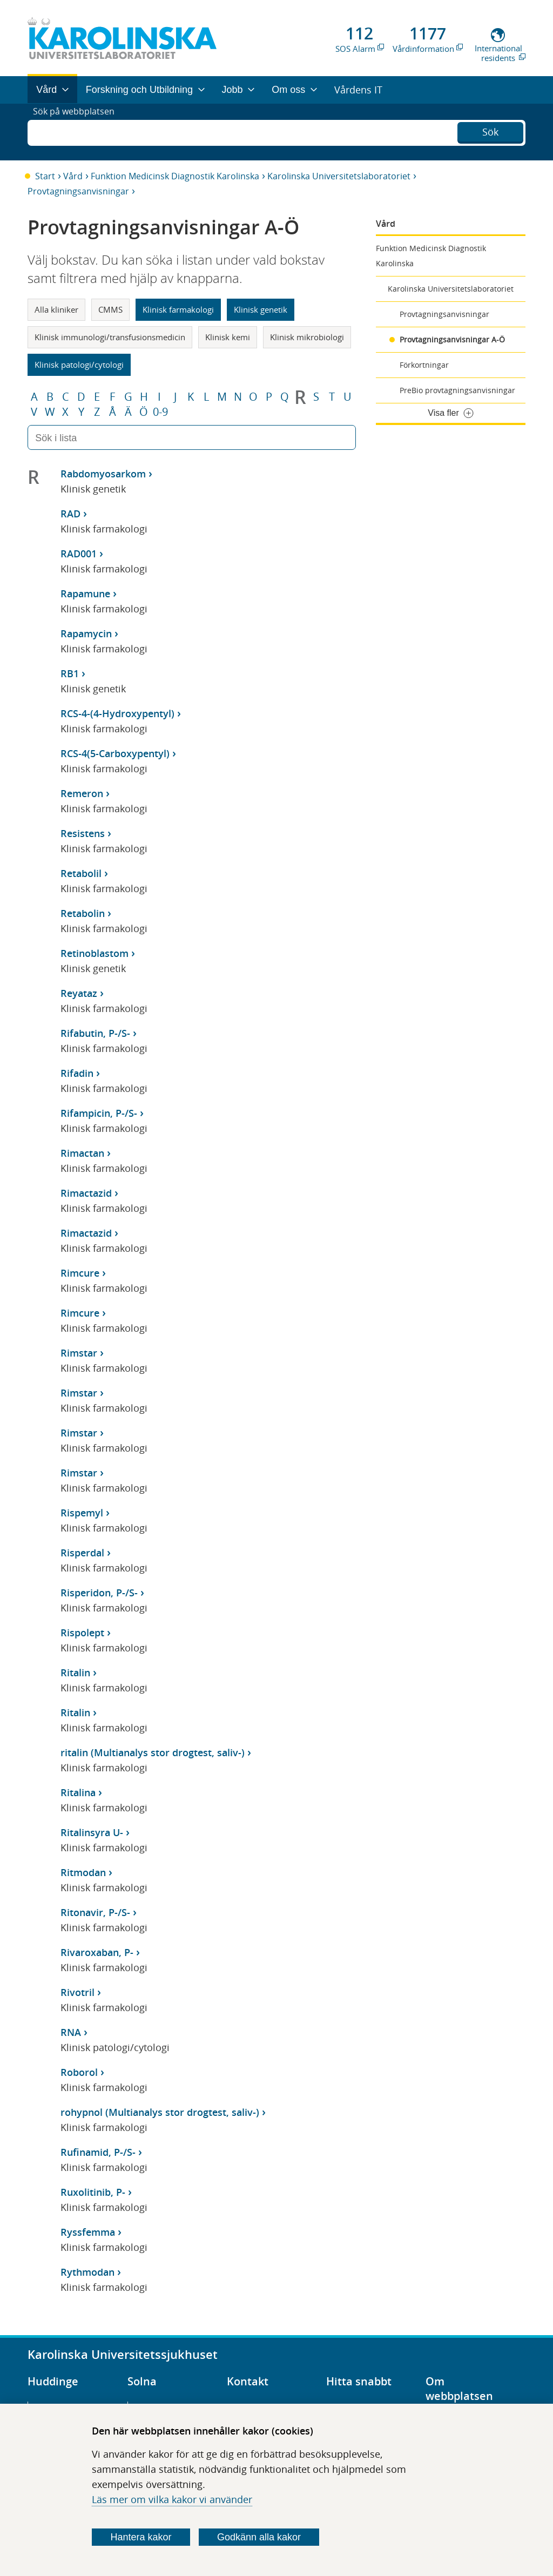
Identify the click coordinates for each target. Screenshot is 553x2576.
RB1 (69, 673)
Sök (490, 130)
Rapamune (85, 593)
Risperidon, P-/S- (99, 1592)
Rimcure (79, 1272)
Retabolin (82, 913)
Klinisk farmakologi (178, 309)
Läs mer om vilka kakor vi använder (172, 2499)
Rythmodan (87, 2271)
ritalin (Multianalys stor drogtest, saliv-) (152, 1752)
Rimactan (82, 1153)
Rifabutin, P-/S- (95, 1033)
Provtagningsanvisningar (78, 191)
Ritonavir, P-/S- (95, 1912)
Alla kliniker (56, 309)
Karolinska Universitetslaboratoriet (338, 176)
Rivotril (77, 1992)
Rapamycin (86, 633)
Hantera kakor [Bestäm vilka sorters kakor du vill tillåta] (141, 2537)
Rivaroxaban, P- (96, 1952)
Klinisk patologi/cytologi (79, 364)
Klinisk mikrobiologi (307, 337)
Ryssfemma (87, 2232)
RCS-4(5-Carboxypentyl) (115, 753)
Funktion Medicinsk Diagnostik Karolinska (175, 176)
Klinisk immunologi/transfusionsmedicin (110, 337)
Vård (73, 176)
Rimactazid (86, 1192)
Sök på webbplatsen (78, 131)
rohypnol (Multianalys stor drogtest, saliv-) (159, 2112)
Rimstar (78, 1352)
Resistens (82, 833)
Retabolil (81, 873)
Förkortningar (424, 365)
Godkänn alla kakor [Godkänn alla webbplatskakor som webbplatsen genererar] (259, 2537)
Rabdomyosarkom (103, 473)
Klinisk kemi (227, 337)
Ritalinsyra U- (91, 1832)
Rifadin (76, 1073)
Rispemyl (81, 1512)
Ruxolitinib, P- (92, 2192)
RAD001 (78, 553)
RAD (70, 513)
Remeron (81, 793)
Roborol (79, 2072)
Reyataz (78, 993)
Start (45, 176)
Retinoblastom (94, 953)
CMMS (110, 309)
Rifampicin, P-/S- (98, 1113)
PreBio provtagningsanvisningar (457, 390)
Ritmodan (83, 1872)
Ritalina (78, 1792)
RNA (70, 2032)
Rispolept (82, 1632)
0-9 (160, 412)
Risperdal (82, 1552)
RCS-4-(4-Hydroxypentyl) (117, 713)
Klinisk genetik (260, 309)
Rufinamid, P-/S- (98, 2152)
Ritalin (75, 1672)
